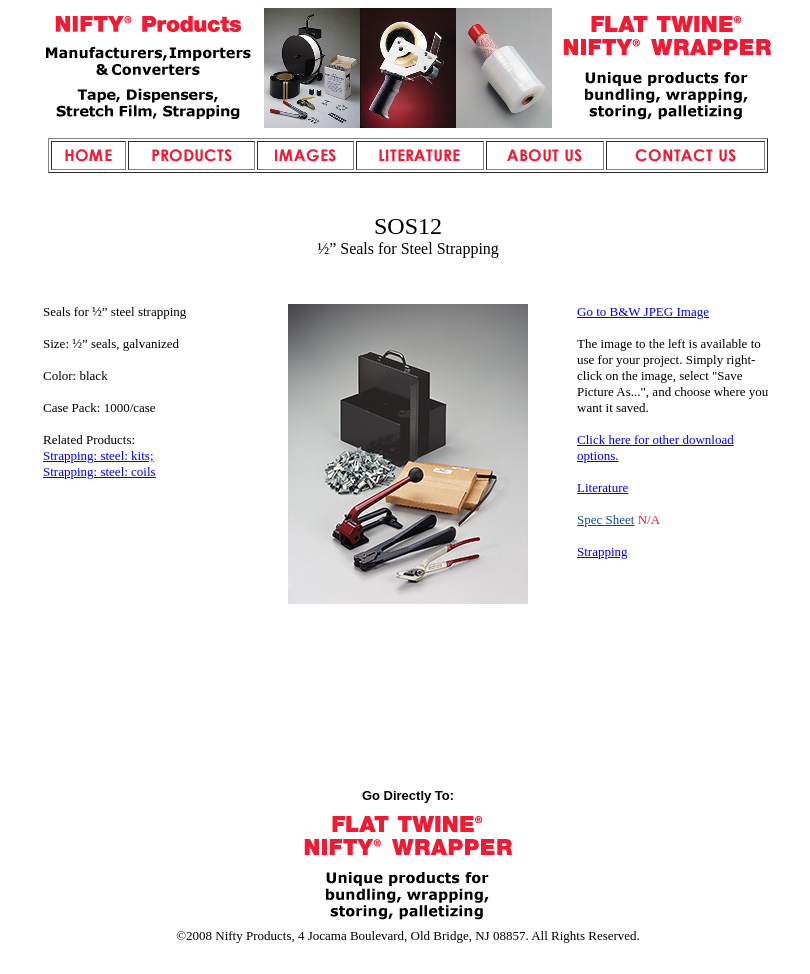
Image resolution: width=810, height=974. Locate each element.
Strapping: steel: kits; (98, 455)
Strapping (602, 551)
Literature (602, 487)
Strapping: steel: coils (99, 471)
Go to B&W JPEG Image (643, 311)
